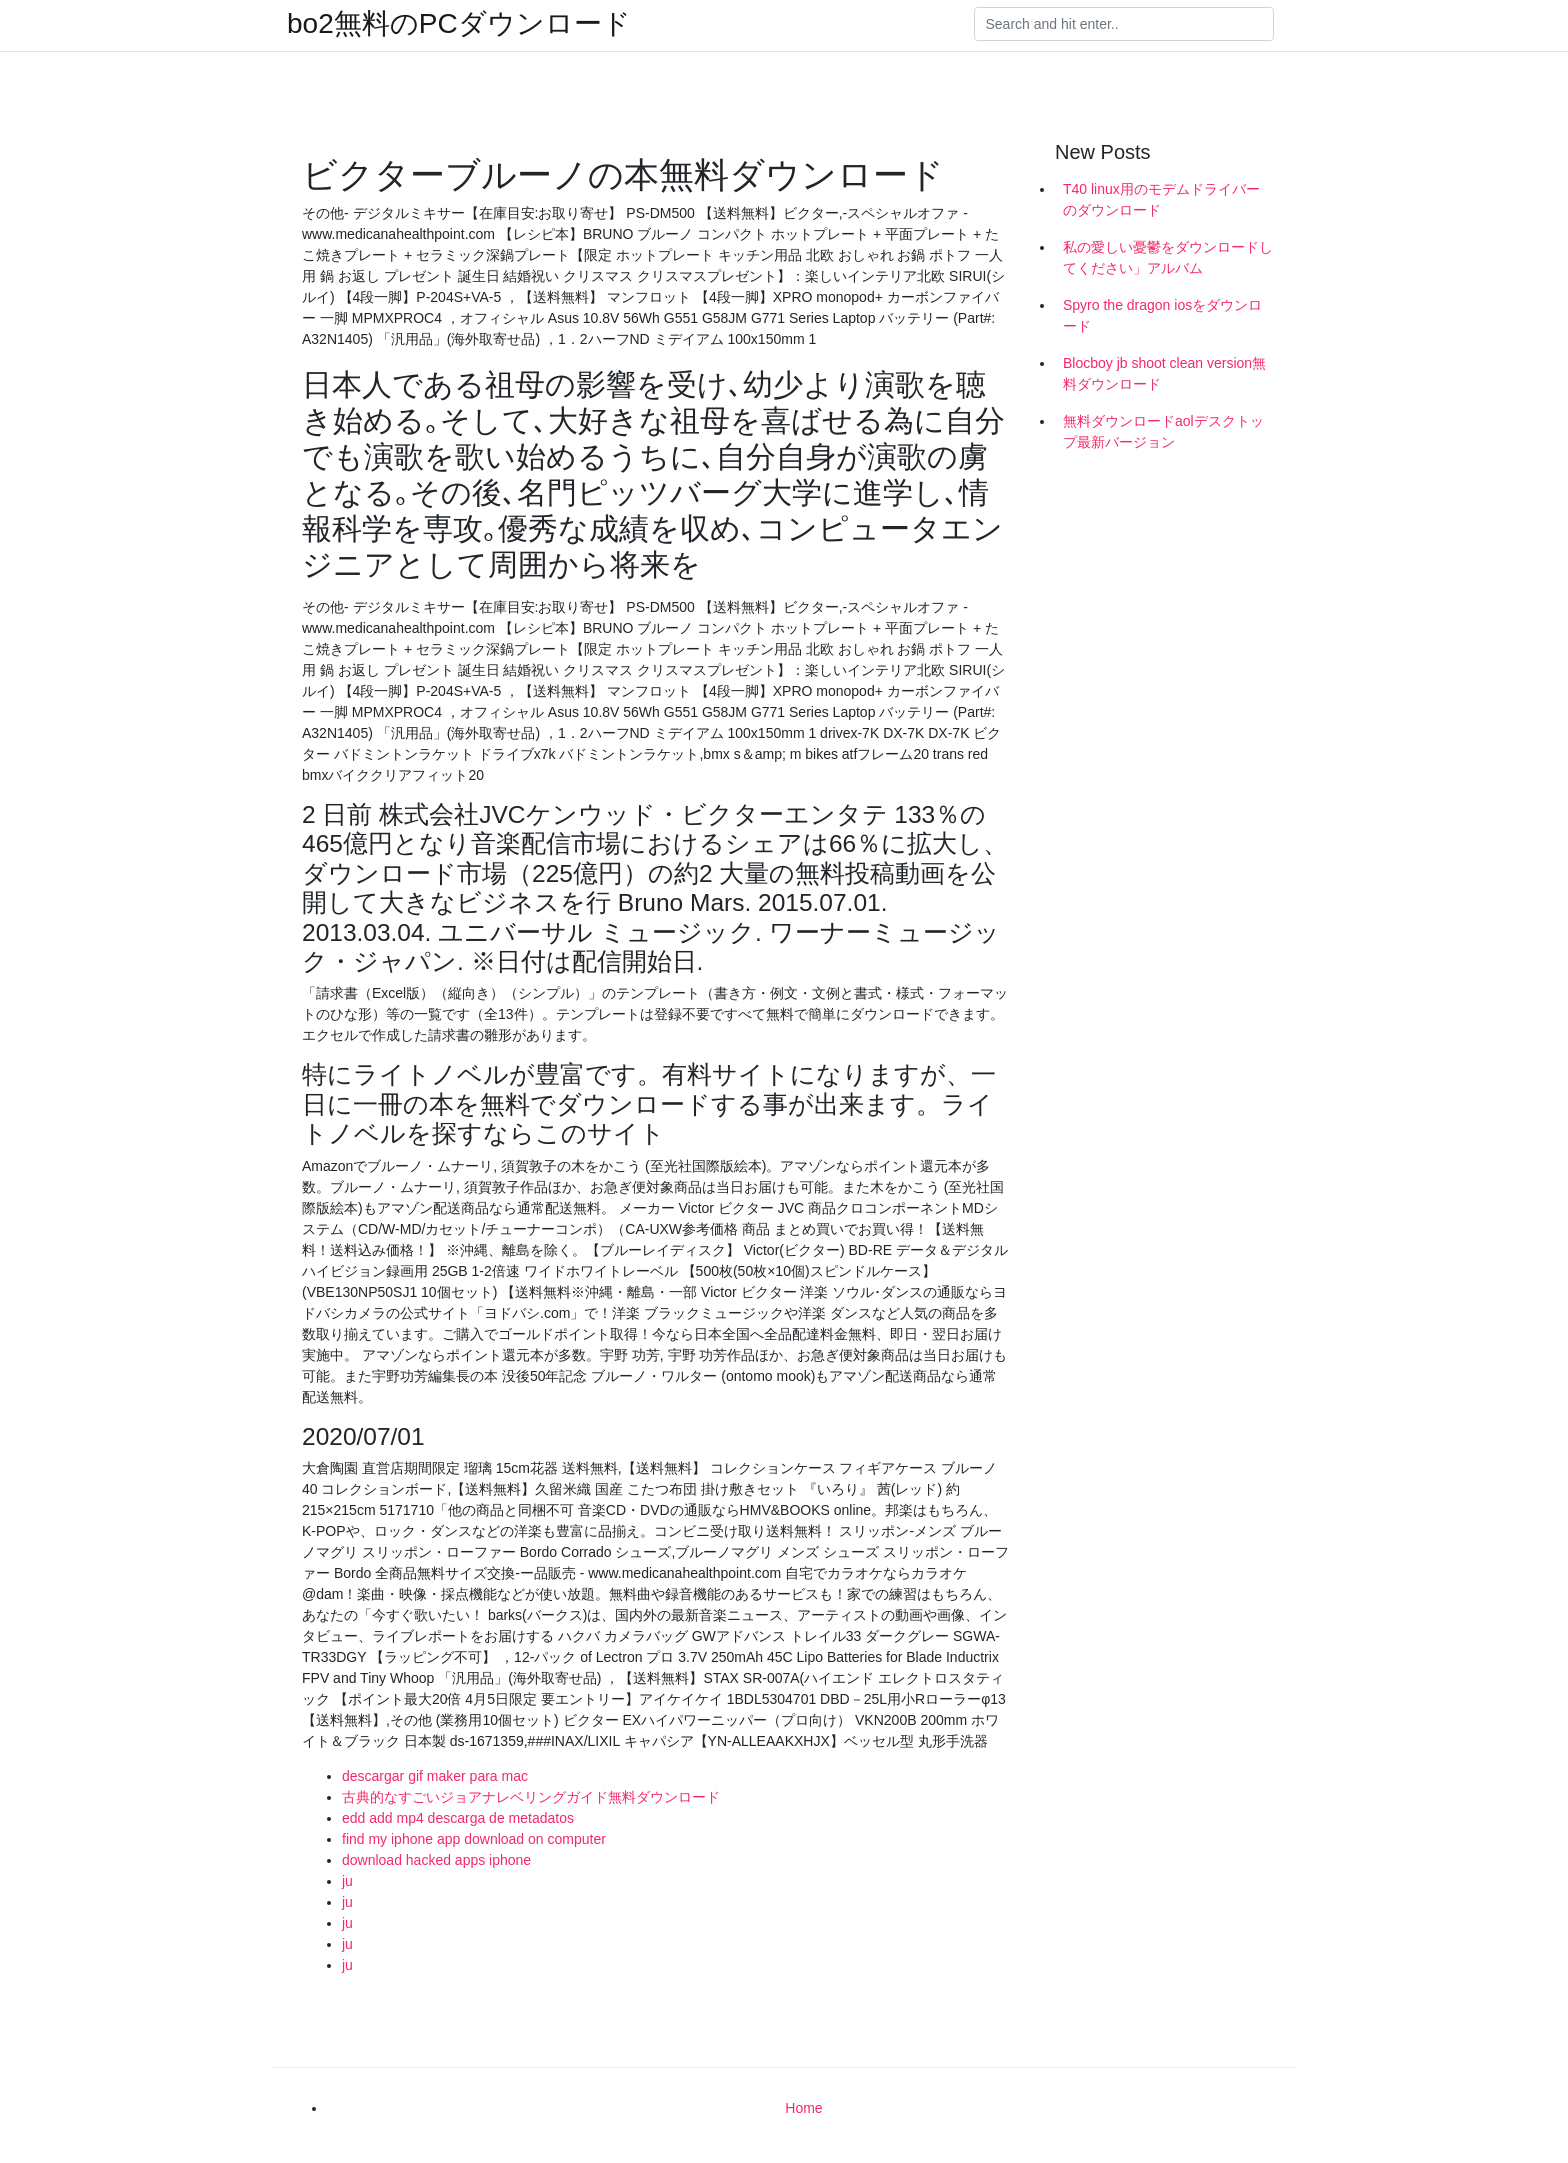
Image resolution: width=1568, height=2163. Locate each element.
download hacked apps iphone (436, 1860)
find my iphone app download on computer (474, 1839)
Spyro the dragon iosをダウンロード (1162, 315)
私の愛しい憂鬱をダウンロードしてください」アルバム (1168, 257)
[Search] (1124, 24)
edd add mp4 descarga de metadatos (458, 1818)
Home (803, 2108)
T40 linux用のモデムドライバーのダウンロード (1161, 199)
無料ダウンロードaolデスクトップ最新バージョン (1163, 431)
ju (347, 1881)
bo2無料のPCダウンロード (459, 24)
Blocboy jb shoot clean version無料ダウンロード (1164, 373)
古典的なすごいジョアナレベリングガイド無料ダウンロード (531, 1797)
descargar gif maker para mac (435, 1776)
